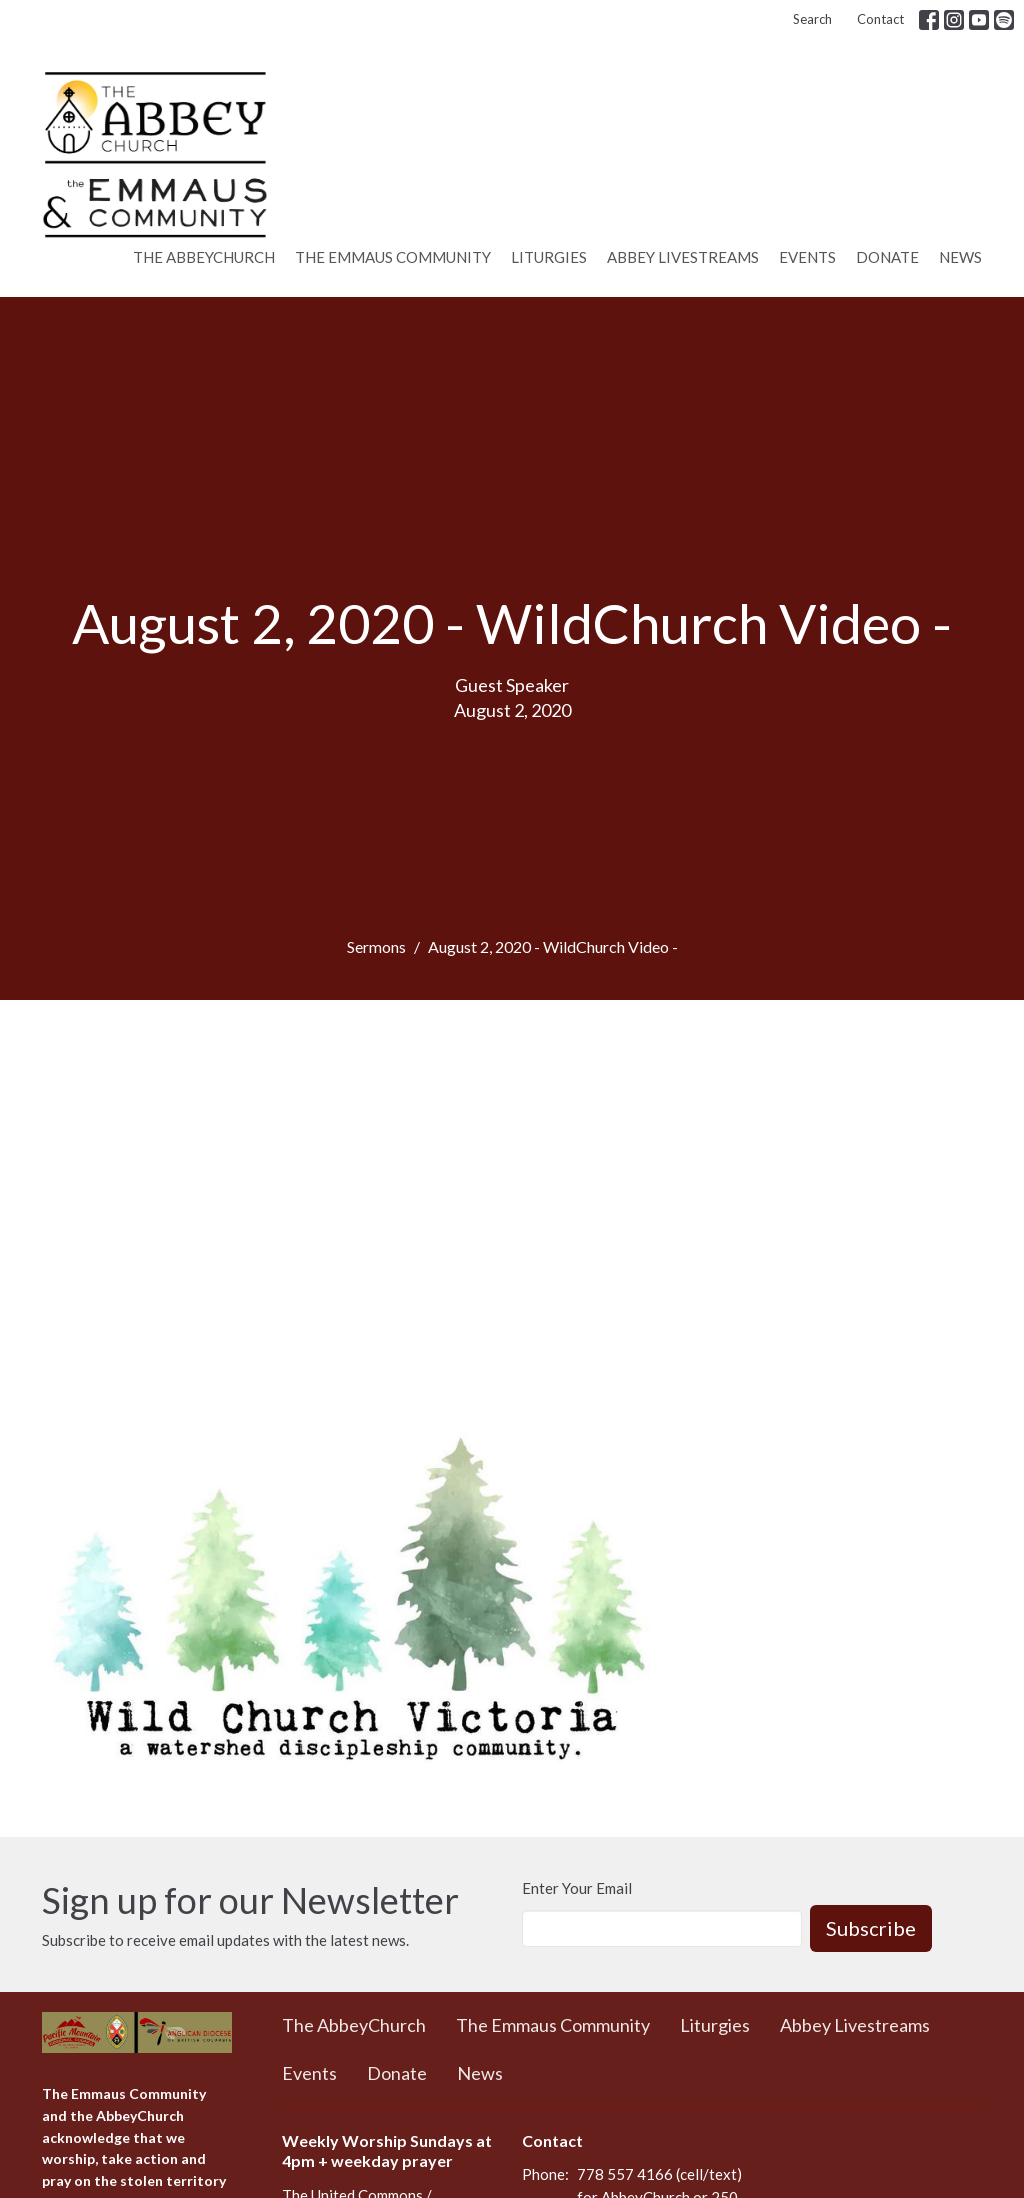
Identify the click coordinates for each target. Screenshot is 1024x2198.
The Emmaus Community (393, 257)
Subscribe (871, 1928)
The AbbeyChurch (204, 257)
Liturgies (549, 257)
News (960, 257)
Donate (887, 257)
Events (807, 257)
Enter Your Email (577, 1888)
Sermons (376, 946)
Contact (880, 19)
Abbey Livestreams (683, 257)
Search (812, 19)
